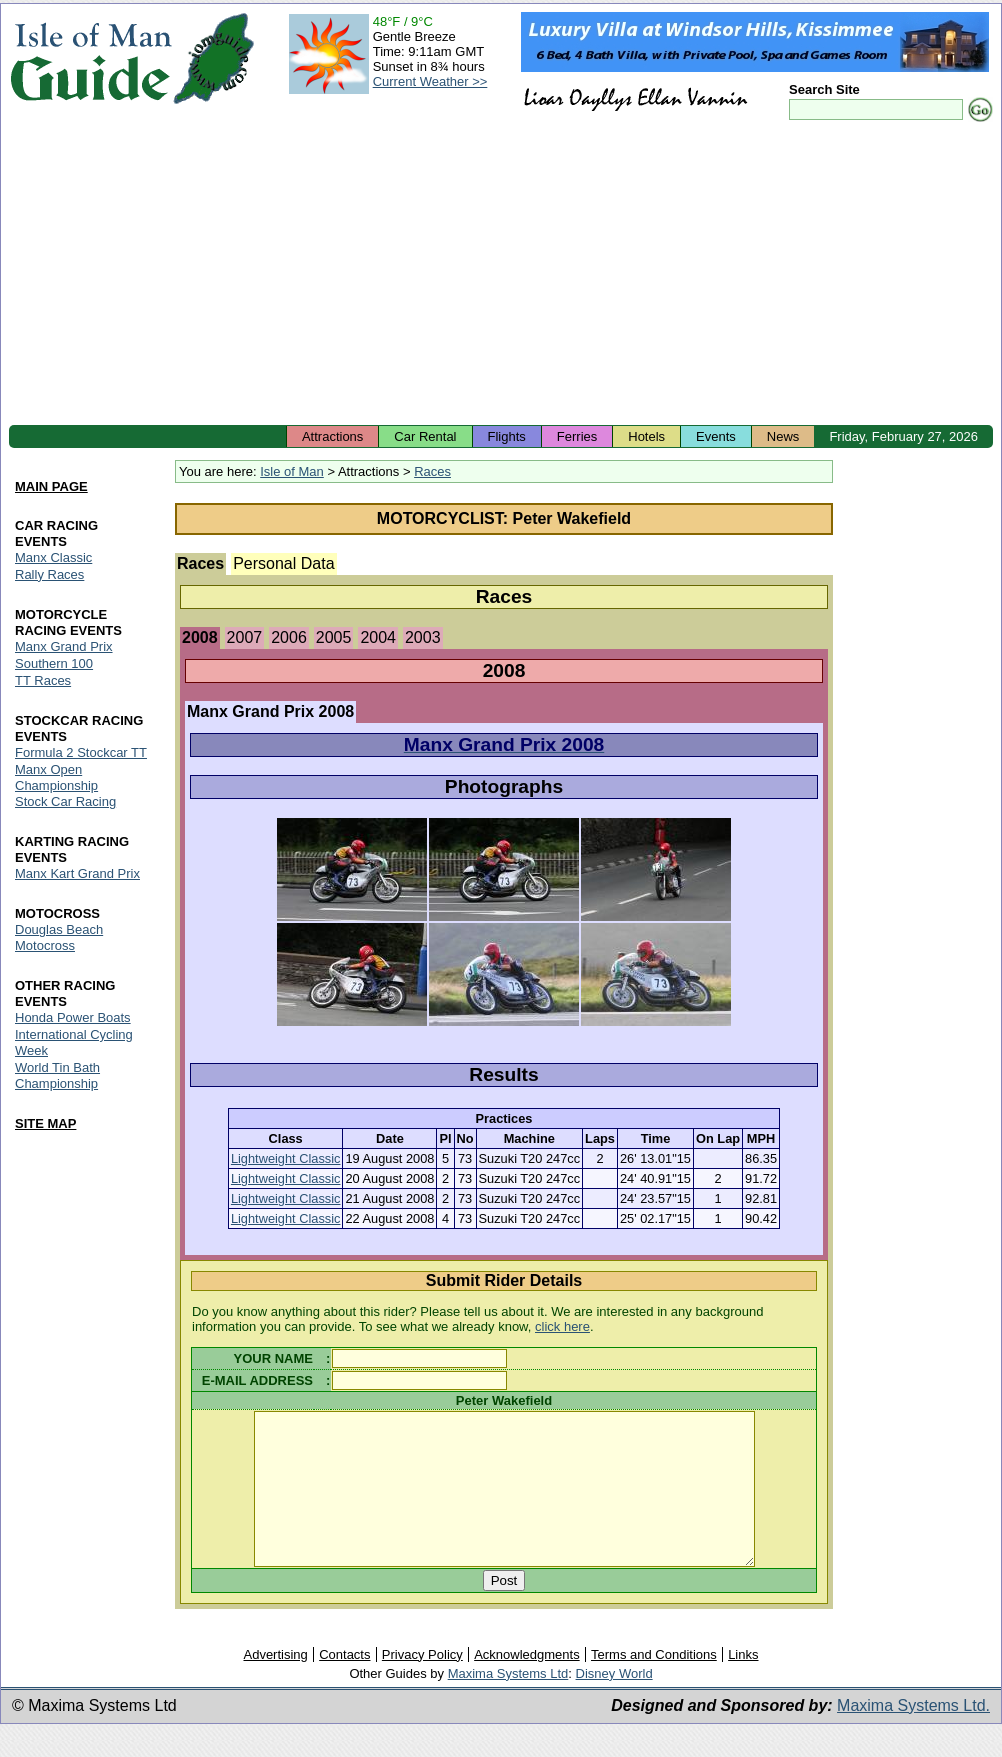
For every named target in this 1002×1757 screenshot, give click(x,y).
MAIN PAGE (51, 486)
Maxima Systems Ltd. (913, 1735)
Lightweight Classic (286, 1158)
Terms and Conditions (654, 1684)
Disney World (614, 1703)
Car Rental (425, 436)
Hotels (646, 436)
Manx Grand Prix (64, 646)
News (783, 436)
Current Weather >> (430, 81)
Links (743, 1684)
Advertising (275, 1684)
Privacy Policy (422, 1684)
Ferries (577, 436)
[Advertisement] (501, 275)
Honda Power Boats (73, 1018)
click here (562, 1326)
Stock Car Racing (65, 802)
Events (716, 436)
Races (432, 471)
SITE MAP (45, 1123)
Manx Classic (53, 557)
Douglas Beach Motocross (59, 938)
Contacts (344, 1684)
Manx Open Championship (56, 777)
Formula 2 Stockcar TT (81, 752)
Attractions (332, 436)
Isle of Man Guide (90, 58)
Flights (507, 436)
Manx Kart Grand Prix (77, 874)
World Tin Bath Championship (57, 1075)
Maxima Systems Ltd (508, 1703)
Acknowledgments (527, 1684)
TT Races (43, 680)
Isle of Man (292, 471)
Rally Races (49, 574)
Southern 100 (54, 663)
